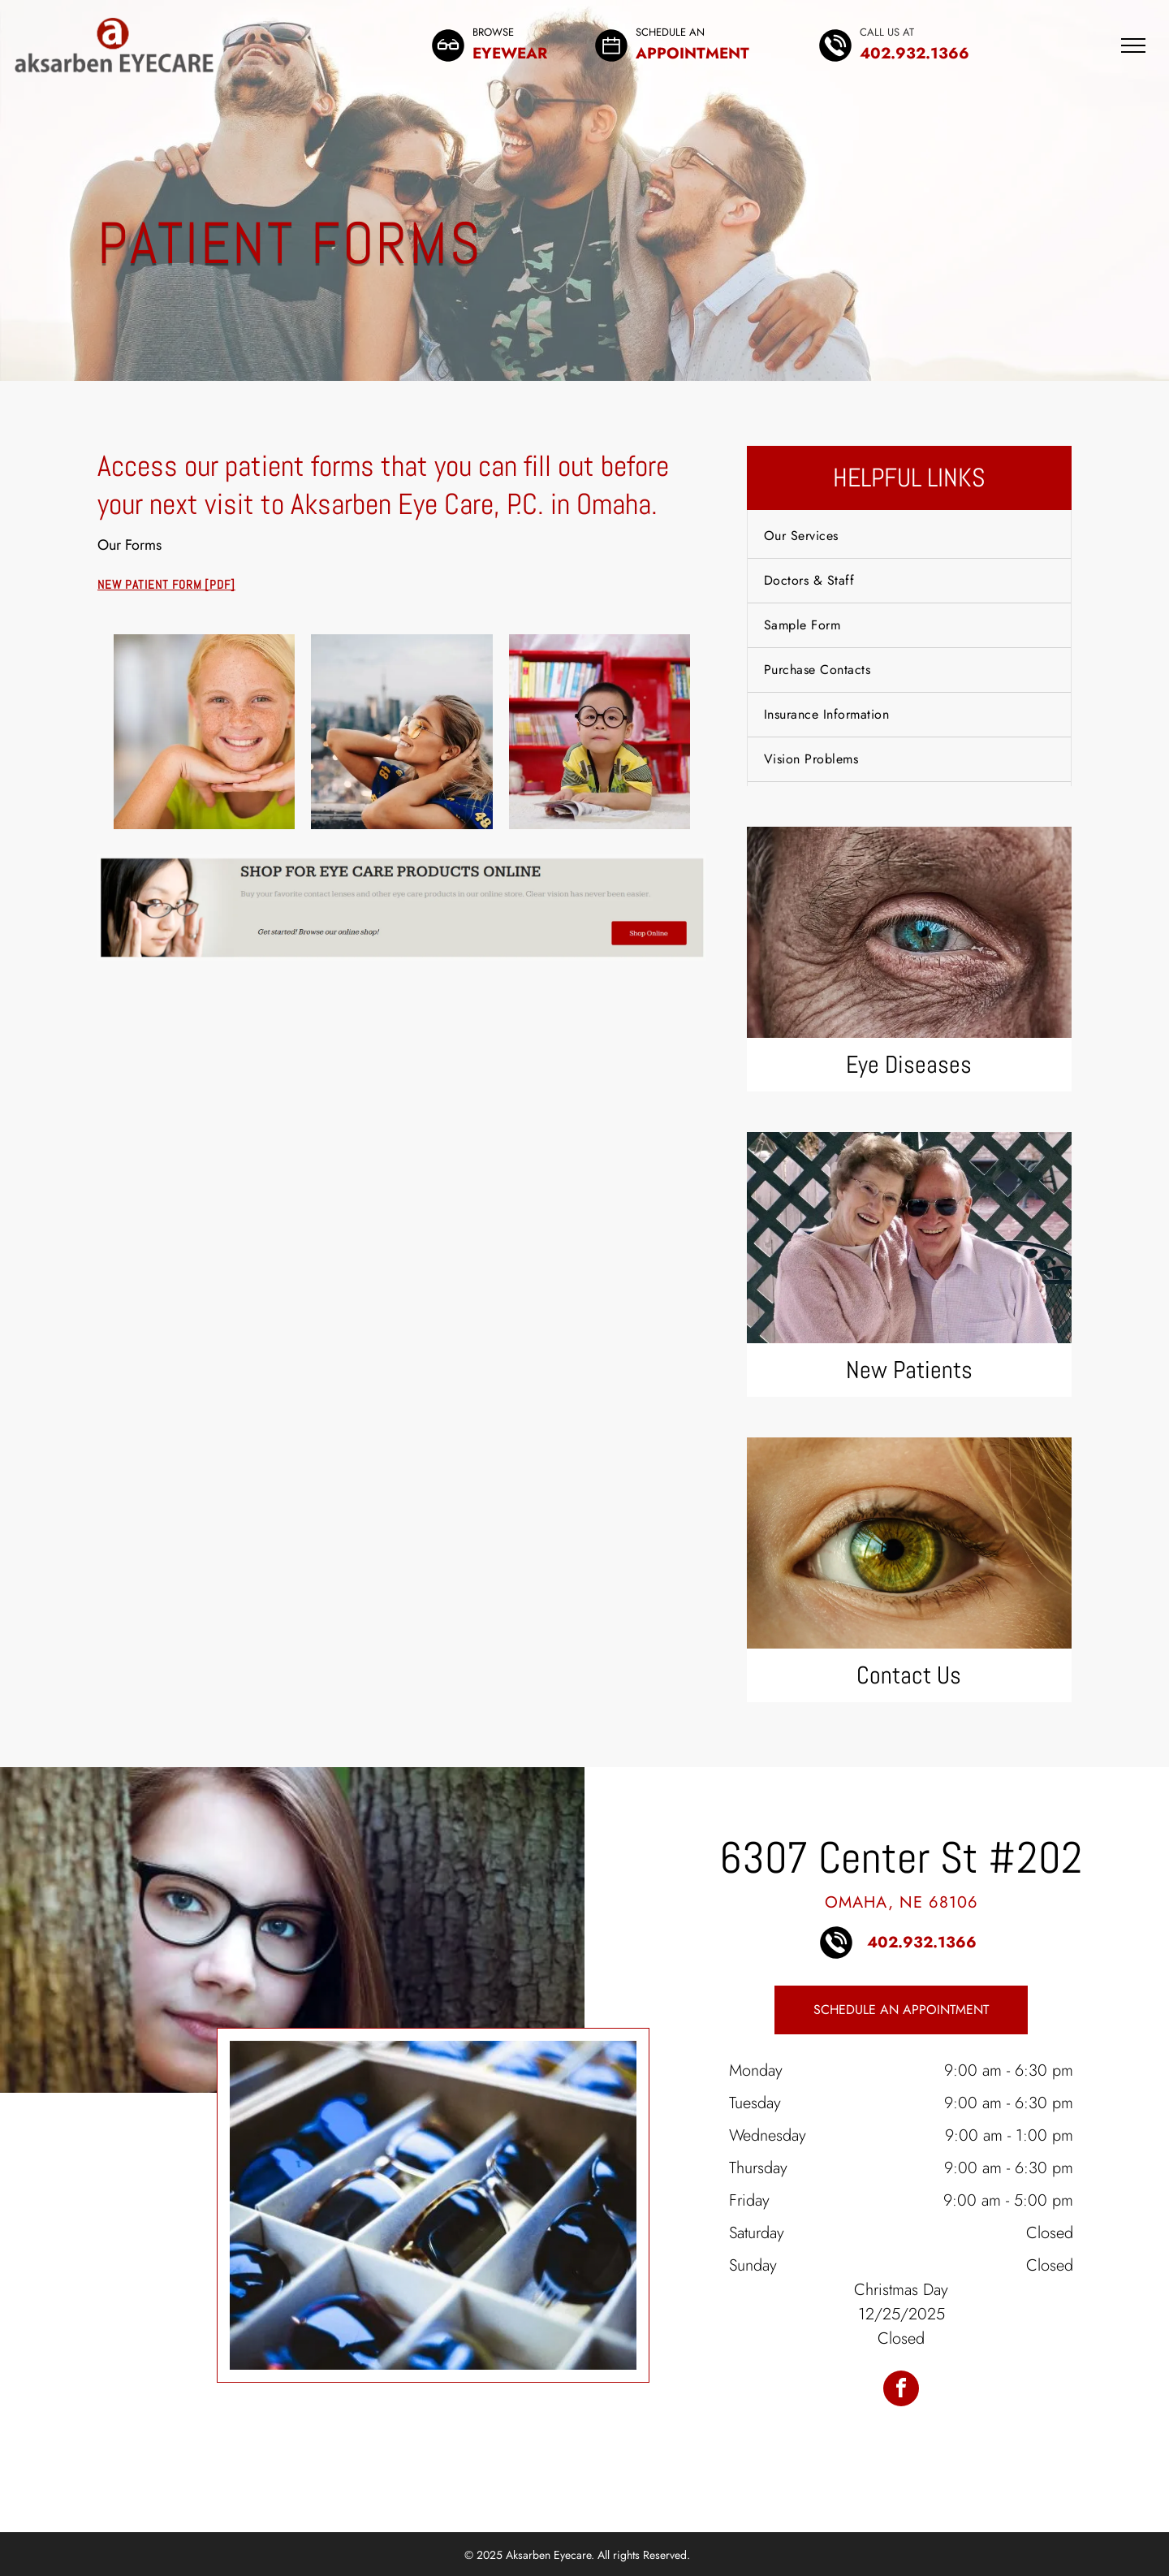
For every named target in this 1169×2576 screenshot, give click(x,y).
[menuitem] (909, 536)
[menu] (1133, 45)
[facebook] (901, 2390)
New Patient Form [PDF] (166, 584)
